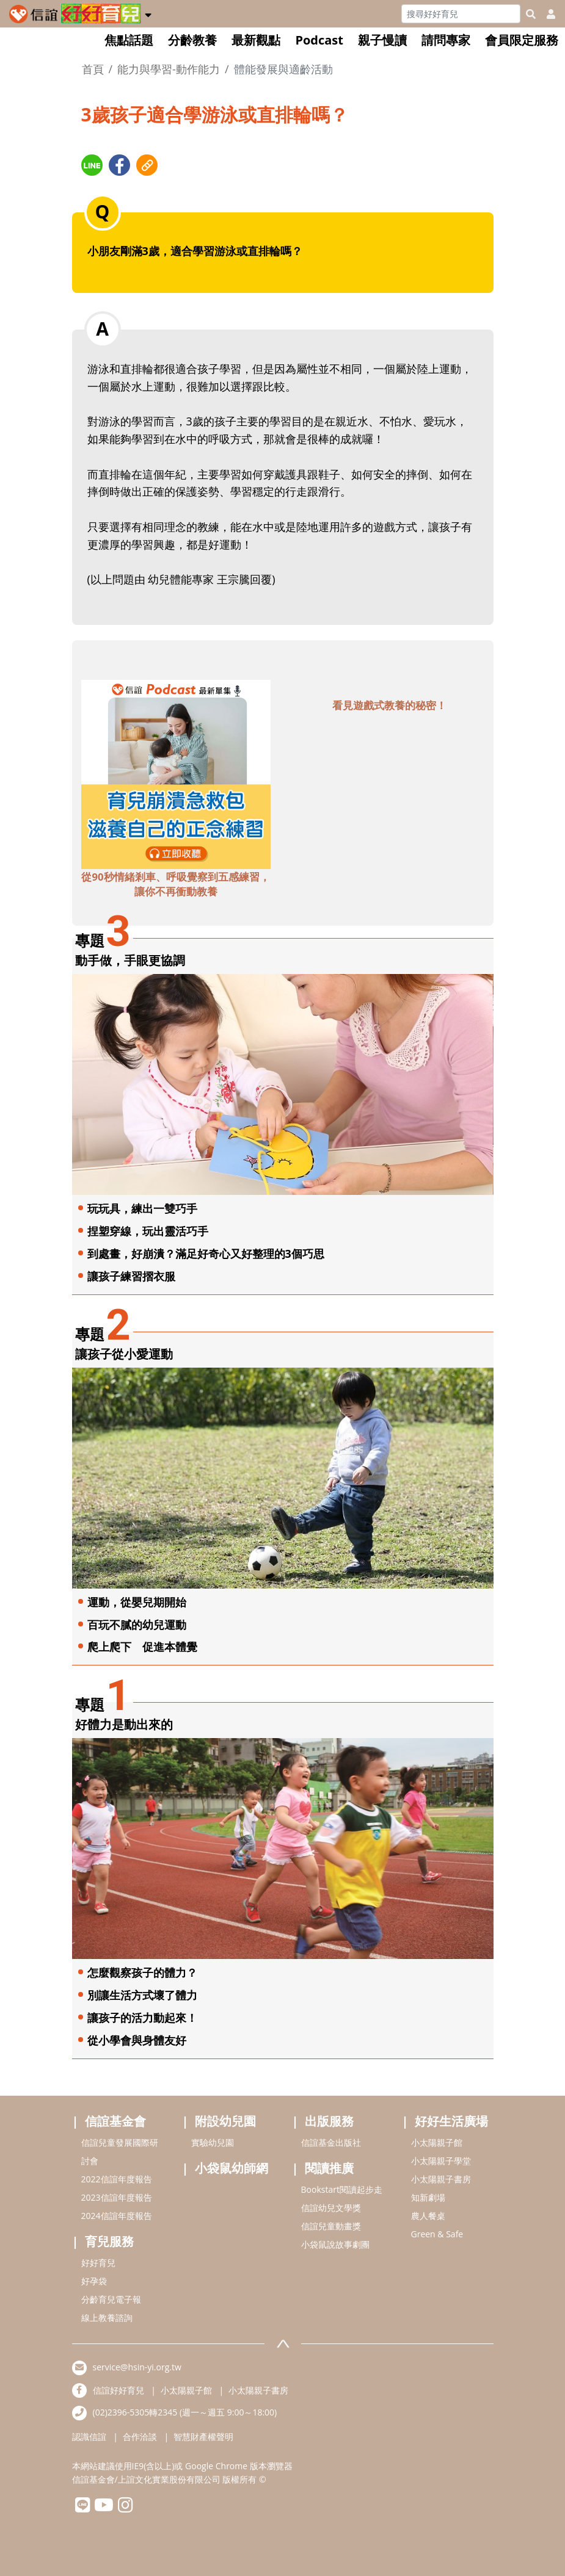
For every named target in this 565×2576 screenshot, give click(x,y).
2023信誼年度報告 (116, 2197)
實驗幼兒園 (212, 2142)
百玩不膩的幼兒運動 (136, 1624)
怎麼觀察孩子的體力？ (142, 1972)
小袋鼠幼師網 (231, 2168)
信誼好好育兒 (118, 2390)
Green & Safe (437, 2234)
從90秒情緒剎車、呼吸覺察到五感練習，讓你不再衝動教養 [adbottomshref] (175, 884)
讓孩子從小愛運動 (124, 1354)
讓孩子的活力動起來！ (142, 2017)
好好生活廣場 (451, 2121)
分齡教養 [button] (192, 40)
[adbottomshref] (176, 773)
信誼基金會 (115, 2121)
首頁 (93, 69)
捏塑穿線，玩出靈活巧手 (147, 1231)
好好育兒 (98, 2262)
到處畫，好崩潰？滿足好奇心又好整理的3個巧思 (205, 1253)
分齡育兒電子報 (111, 2299)
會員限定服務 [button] (521, 40)
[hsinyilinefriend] (82, 2508)
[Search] (460, 13)
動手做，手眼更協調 (130, 960)
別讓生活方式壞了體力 (142, 1995)
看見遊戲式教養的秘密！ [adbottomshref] (389, 705)
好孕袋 (94, 2281)
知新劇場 (428, 2197)
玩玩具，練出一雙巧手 (142, 1208)
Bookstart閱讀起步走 (341, 2189)
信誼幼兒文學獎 (331, 2207)
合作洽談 (140, 2436)
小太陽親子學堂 (441, 2161)
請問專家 (445, 40)
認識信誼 (89, 2436)
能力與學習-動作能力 (168, 69)
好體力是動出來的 (124, 1724)
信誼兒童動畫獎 (331, 2226)
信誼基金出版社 (331, 2142)
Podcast (319, 40)
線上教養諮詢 (107, 2317)
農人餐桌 (428, 2215)
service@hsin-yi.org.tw (137, 2367)
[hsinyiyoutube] (104, 2508)
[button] (148, 12)
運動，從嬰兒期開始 (136, 1602)
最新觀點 (255, 40)
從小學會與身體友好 (136, 2040)
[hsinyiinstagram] (125, 2508)
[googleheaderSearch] (530, 14)
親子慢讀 (382, 40)
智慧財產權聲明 (203, 2436)
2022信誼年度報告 (116, 2179)
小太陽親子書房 (441, 2179)
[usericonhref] (546, 14)
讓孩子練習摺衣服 (131, 1276)
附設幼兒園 (225, 2121)
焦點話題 (128, 40)
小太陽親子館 (436, 2142)
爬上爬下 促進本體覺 (142, 1646)
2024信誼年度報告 (116, 2215)
